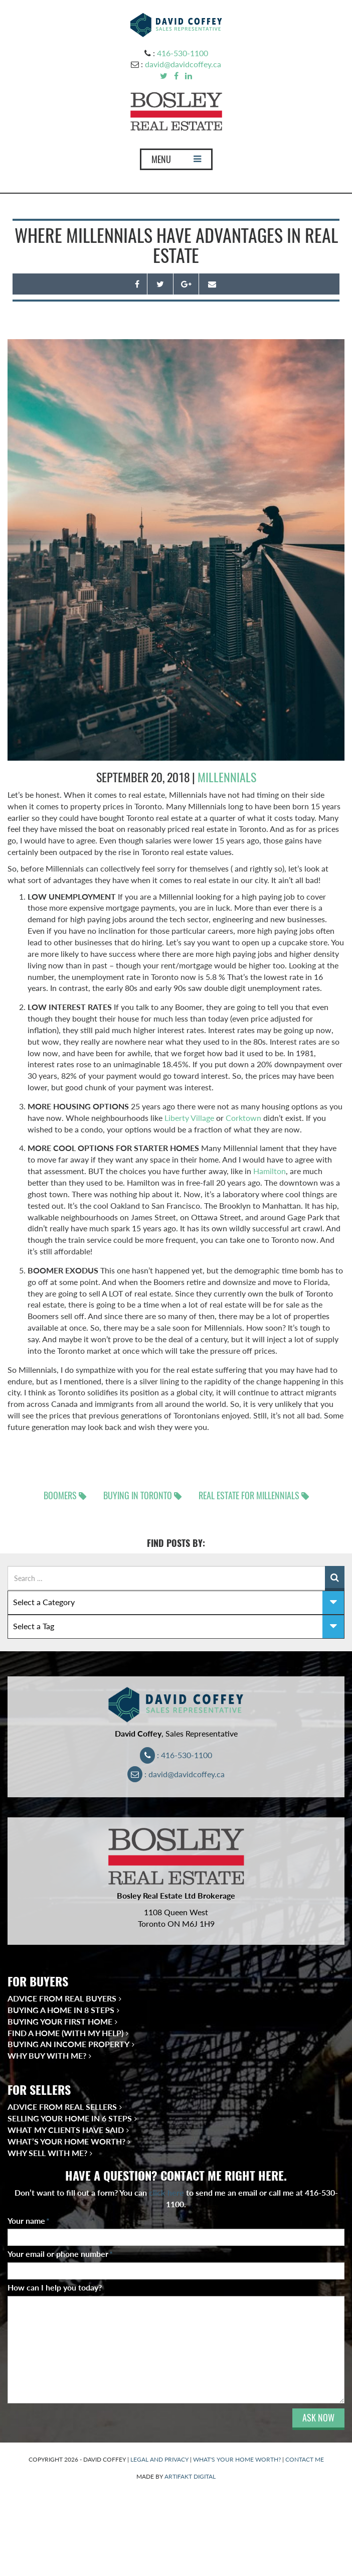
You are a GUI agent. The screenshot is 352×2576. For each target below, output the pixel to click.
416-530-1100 (182, 53)
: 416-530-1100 (176, 1755)
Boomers (60, 1495)
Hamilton (269, 1171)
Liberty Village (189, 1117)
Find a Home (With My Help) (65, 2033)
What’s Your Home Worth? (66, 2141)
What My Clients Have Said (66, 2129)
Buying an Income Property (68, 2044)
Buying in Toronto (137, 1495)
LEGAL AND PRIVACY (159, 2459)
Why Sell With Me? (47, 2153)
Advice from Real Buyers (62, 1998)
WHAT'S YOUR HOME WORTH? (237, 2459)
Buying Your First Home (60, 2021)
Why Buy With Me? (47, 2055)
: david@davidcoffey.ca (176, 1774)
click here (166, 2192)
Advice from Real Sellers (62, 2106)
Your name (29, 2220)
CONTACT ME (304, 2459)
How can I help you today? (55, 2287)
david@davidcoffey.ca (183, 64)
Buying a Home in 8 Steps (61, 2010)
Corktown (243, 1117)
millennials (227, 777)
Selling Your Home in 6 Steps (70, 2118)
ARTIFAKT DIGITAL (190, 2476)
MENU (176, 162)
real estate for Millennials (249, 1495)
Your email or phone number (60, 2253)
